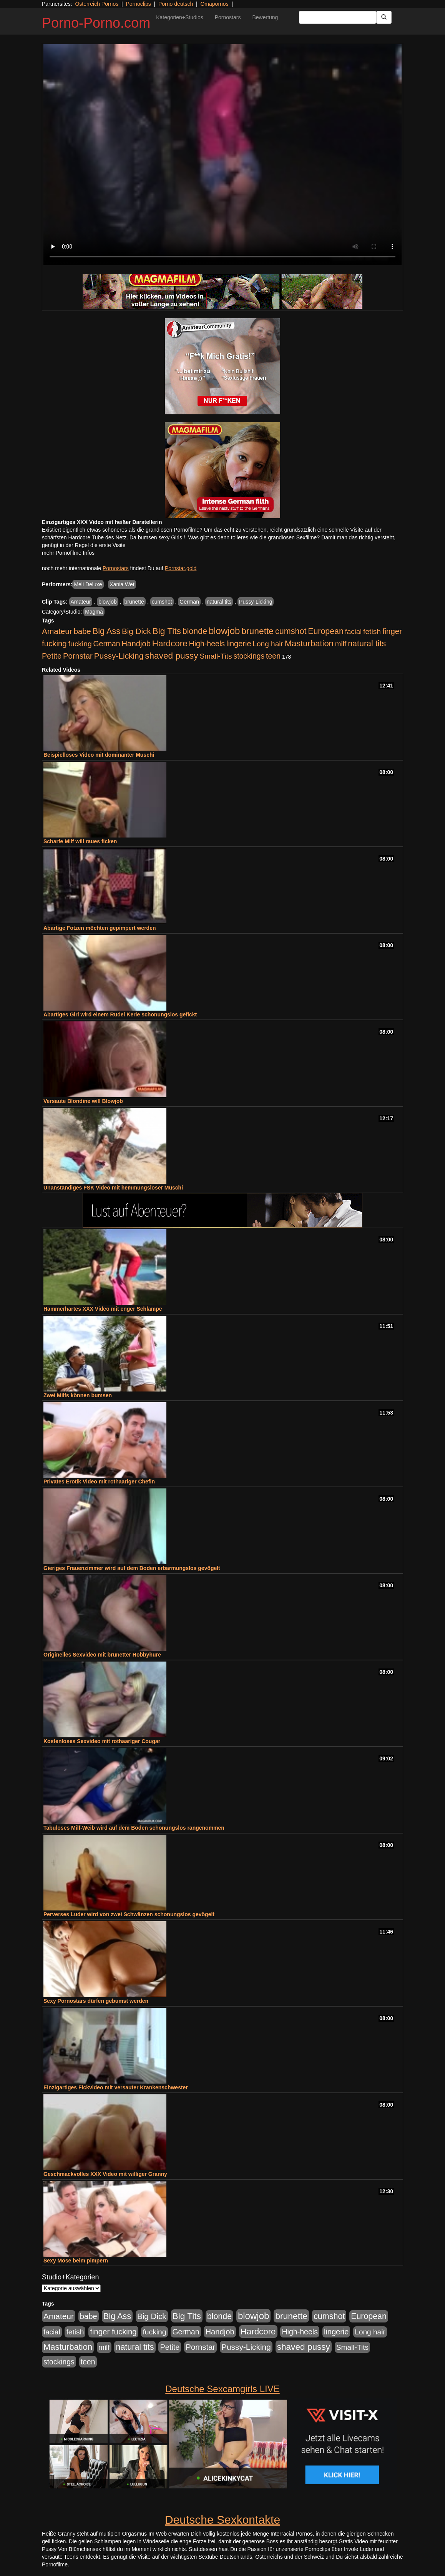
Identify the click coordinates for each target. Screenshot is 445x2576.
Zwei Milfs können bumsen (77, 1395)
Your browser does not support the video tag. (222, 154)
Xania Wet (122, 584)
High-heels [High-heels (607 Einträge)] (207, 643)
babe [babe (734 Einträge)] (82, 631)
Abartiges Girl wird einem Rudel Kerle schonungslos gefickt (120, 1014)
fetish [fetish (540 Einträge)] (372, 631)
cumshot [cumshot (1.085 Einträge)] (290, 631)
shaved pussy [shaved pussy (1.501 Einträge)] (171, 656)
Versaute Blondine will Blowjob (83, 1101)
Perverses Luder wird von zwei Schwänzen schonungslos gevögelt (128, 1914)
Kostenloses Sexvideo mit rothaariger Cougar (101, 1741)
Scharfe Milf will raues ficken (80, 841)
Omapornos (214, 4)
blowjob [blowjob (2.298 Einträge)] (224, 631)
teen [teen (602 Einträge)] (273, 656)
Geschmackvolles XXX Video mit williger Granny (105, 2174)
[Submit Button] (384, 17)
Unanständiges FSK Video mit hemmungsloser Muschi (113, 1188)
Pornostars (228, 17)
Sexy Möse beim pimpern (75, 2260)
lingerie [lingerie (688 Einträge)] (238, 643)
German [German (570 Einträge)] (106, 643)
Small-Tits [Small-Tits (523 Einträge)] (215, 656)
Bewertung (265, 17)
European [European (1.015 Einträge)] (326, 631)
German (189, 602)
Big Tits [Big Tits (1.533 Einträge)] (167, 631)
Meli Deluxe (88, 584)
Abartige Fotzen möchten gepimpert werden (99, 928)
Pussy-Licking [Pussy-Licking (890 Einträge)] (119, 655)
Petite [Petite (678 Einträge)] (51, 656)
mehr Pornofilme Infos (68, 553)
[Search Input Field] (337, 17)
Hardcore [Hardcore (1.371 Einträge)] (170, 643)
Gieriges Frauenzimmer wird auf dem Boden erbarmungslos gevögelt (131, 1568)
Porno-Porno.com (96, 23)
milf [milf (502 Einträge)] (341, 644)
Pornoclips (138, 4)
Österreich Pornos (96, 4)
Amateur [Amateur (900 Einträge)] (57, 631)
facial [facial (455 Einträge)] (353, 631)
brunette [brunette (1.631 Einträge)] (257, 631)
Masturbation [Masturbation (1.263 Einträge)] (309, 643)
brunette (134, 602)
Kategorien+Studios (179, 17)
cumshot (162, 602)
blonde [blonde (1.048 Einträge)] (195, 631)
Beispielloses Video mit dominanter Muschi (98, 755)
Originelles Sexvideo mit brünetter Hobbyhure (102, 1655)
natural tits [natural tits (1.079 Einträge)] (367, 643)
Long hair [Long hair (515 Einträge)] (267, 644)
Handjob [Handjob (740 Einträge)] (136, 643)
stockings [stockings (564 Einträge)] (249, 656)
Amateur (81, 602)
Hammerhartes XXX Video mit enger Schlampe (102, 1309)
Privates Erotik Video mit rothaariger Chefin (99, 1481)
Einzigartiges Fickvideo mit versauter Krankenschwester (115, 2087)
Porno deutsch (175, 4)
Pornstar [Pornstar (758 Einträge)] (78, 656)
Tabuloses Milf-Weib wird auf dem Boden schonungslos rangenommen (133, 1828)
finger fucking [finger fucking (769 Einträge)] (113, 2331)
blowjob (107, 602)
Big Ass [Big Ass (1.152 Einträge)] (106, 631)
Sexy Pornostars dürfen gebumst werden (95, 2001)
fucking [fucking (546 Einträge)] (80, 644)
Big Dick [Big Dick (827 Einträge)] (136, 631)
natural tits (219, 602)
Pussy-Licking (255, 602)
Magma (94, 612)
